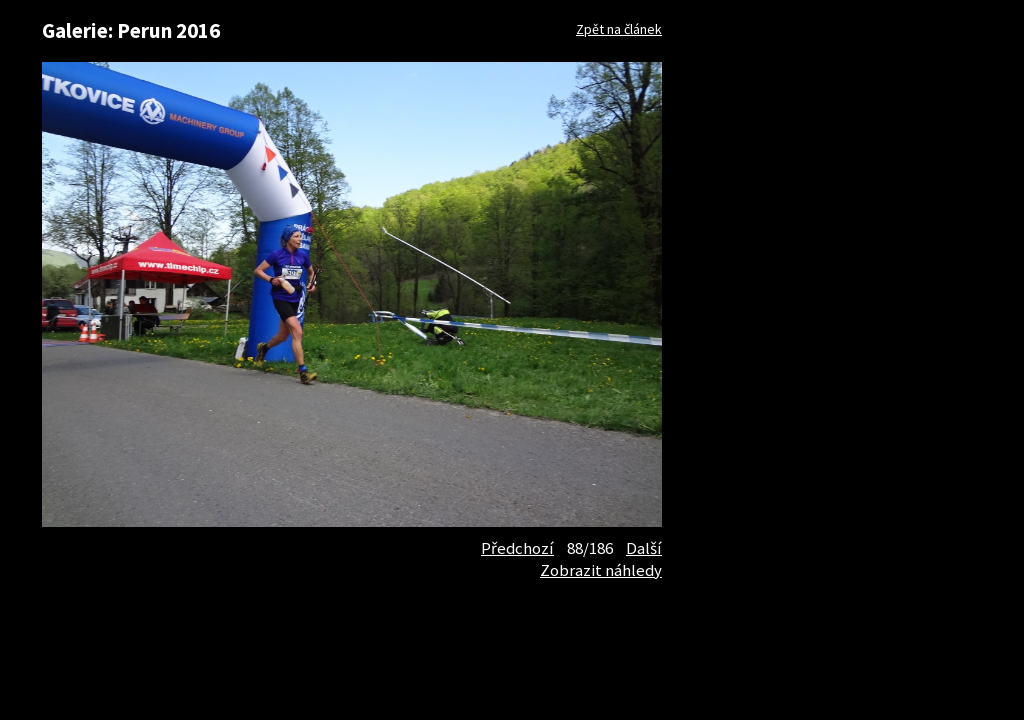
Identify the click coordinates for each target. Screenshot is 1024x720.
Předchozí (517, 548)
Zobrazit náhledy (601, 570)
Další (644, 548)
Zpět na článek (619, 29)
